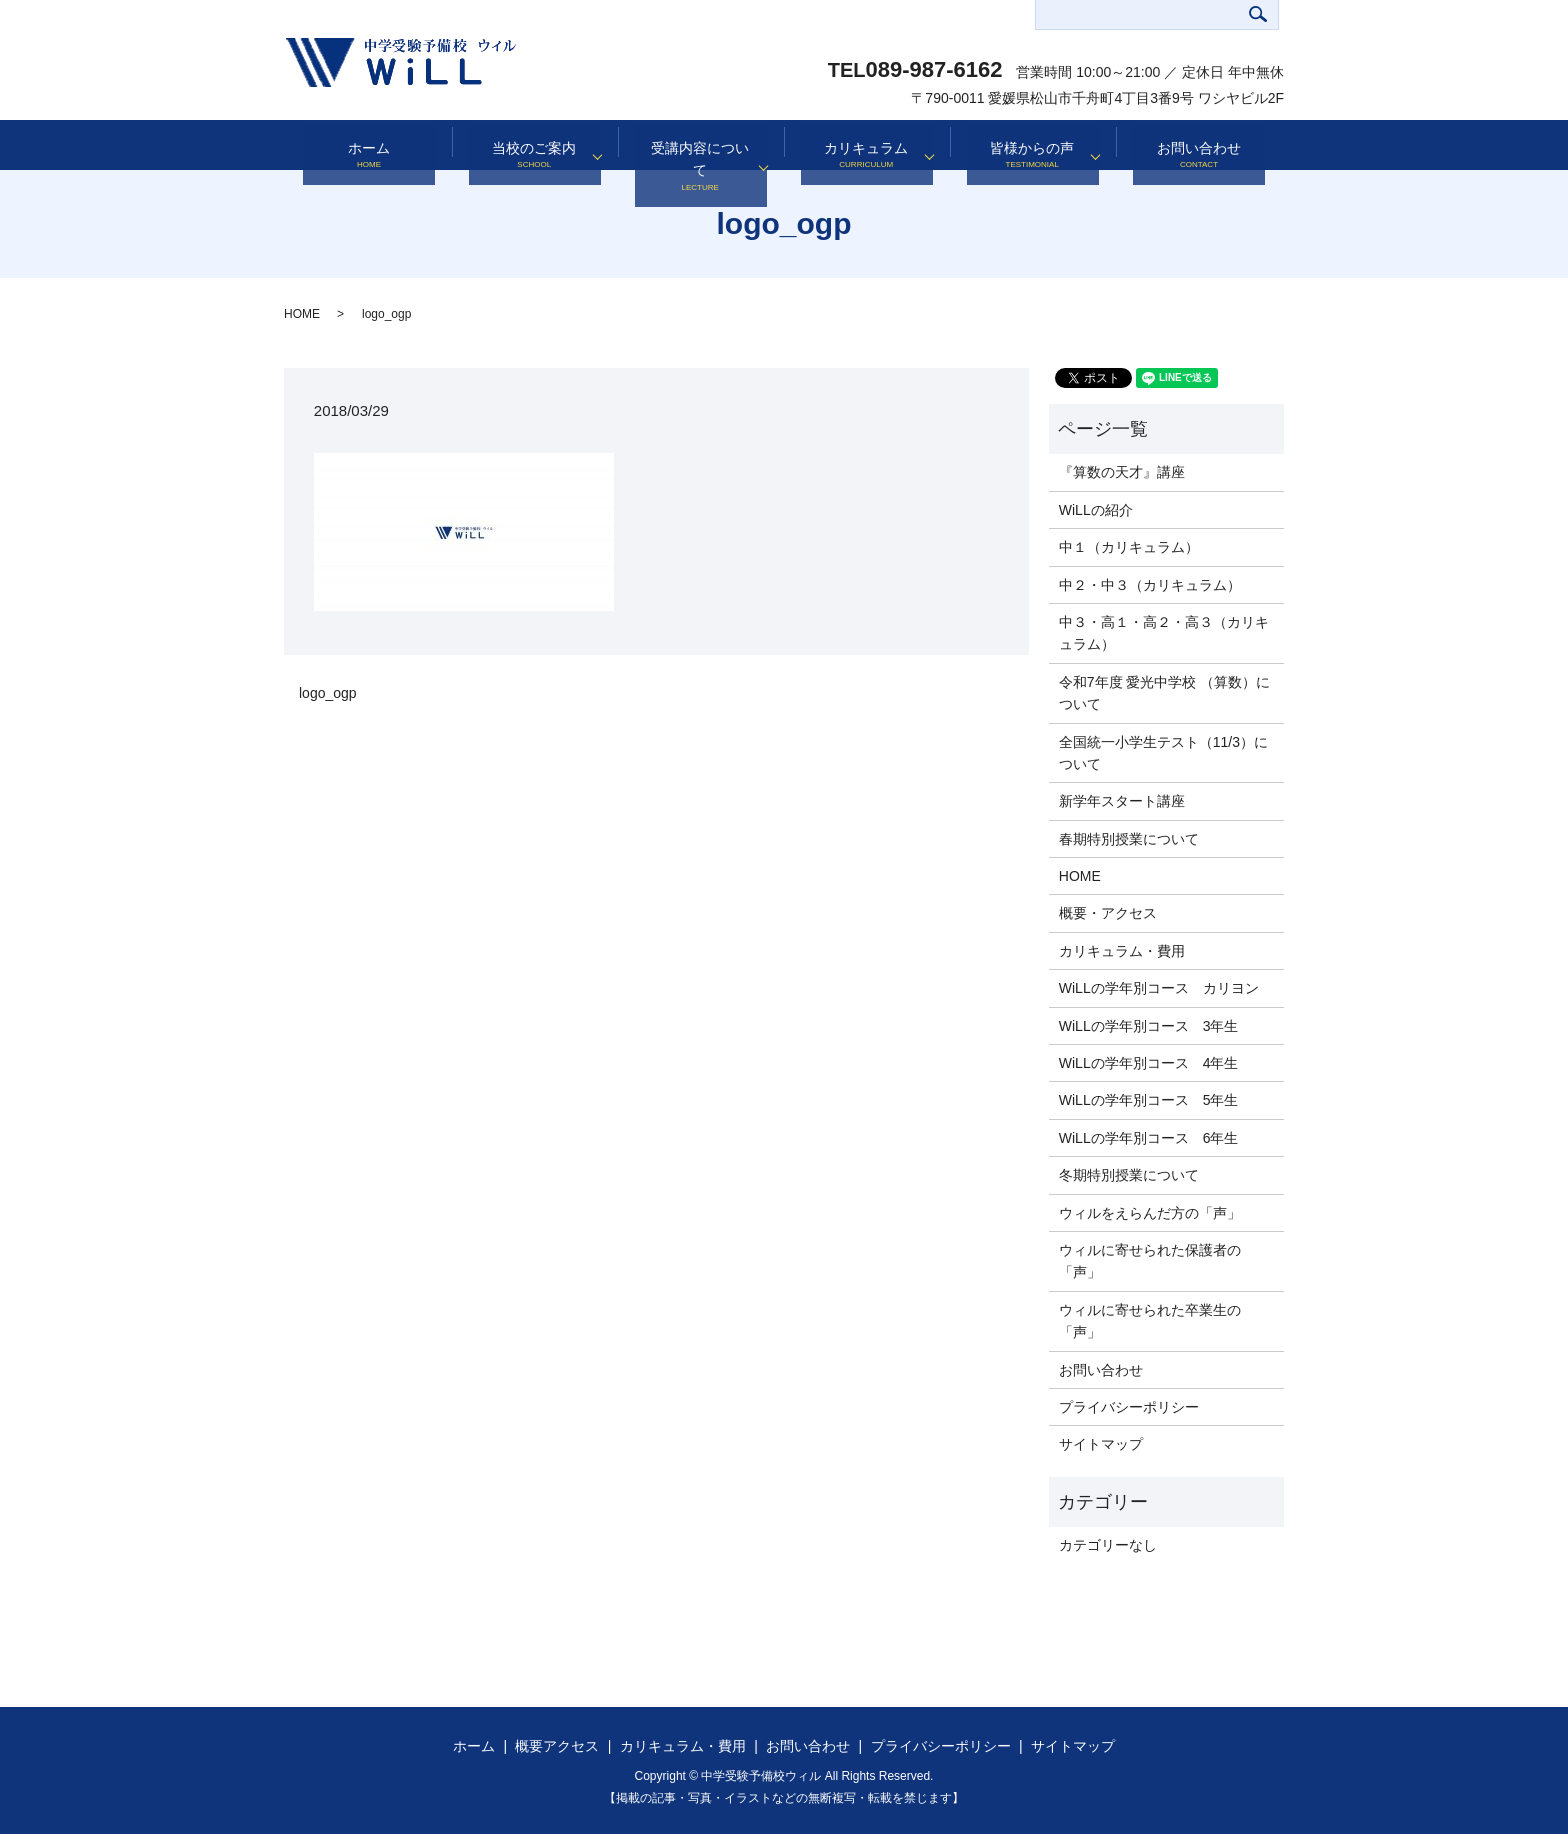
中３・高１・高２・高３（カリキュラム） (1164, 633)
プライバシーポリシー (1129, 1407)
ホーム (369, 145)
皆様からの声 (1026, 145)
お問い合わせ (1199, 145)
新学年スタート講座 (1122, 801)
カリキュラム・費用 (1122, 951)
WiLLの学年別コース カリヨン (1159, 988)
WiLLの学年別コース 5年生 (1149, 1100)
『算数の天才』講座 (1122, 472)
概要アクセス (557, 1746)
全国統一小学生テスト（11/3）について (1163, 753)
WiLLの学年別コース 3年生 (1149, 1026)
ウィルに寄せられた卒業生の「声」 (1150, 1321)
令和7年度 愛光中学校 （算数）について (1165, 693)
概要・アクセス (1108, 913)
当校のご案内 (528, 145)
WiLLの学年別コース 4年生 (1149, 1063)
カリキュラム (860, 145)
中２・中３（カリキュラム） (1150, 585)
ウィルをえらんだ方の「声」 (1150, 1213)
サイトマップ (1101, 1444)
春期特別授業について (1129, 839)
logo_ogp (328, 693)
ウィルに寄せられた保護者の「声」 (1150, 1261)
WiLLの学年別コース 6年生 (1149, 1138)
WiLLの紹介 (1096, 510)
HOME (302, 314)
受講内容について (694, 145)
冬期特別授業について (1129, 1175)
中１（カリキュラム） (1129, 547)
